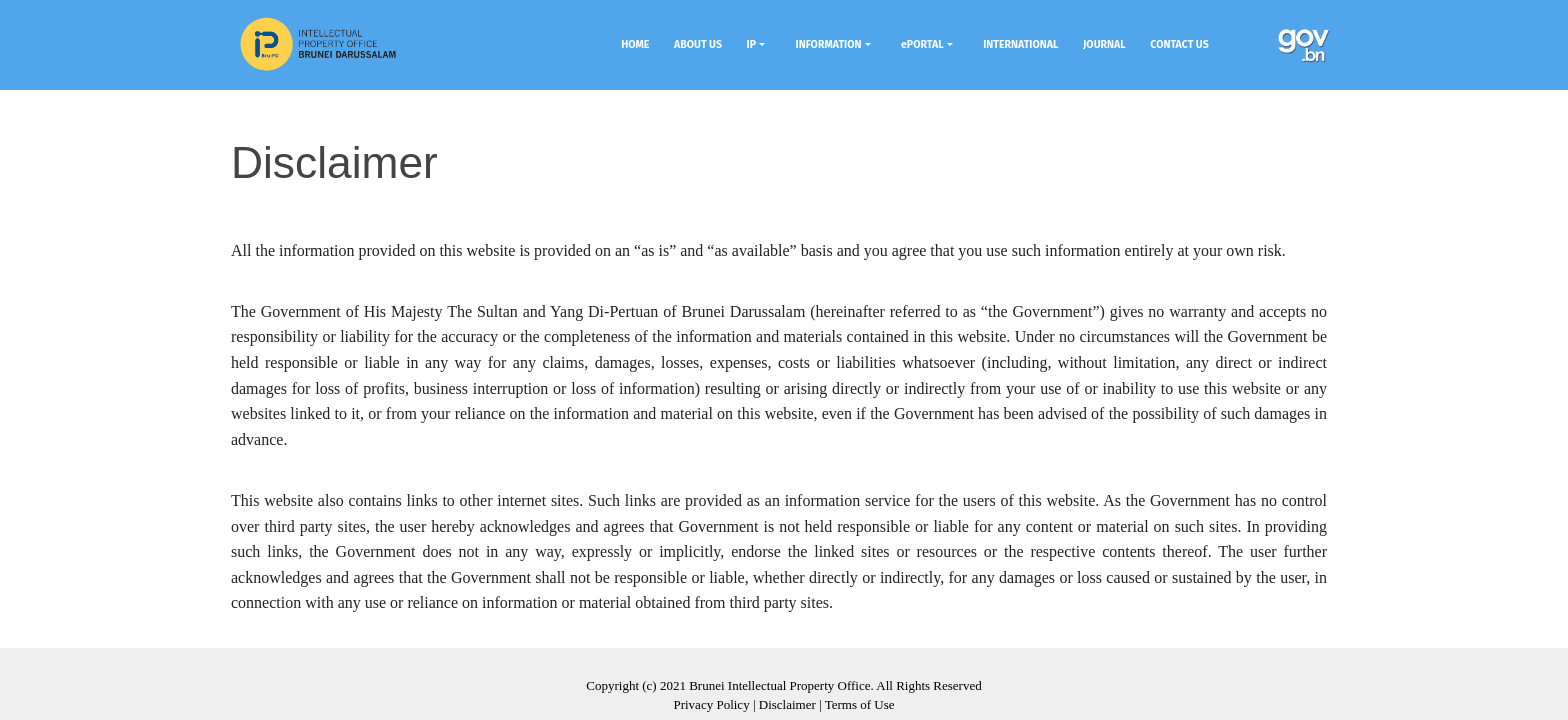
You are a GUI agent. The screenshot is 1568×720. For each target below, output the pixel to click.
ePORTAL (922, 44)
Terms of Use (860, 704)
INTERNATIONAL (1020, 44)
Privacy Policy (711, 704)
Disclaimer (787, 704)
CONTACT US (1179, 44)
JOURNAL (1104, 44)
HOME (635, 44)
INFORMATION (829, 44)
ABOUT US (698, 44)
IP (751, 44)
